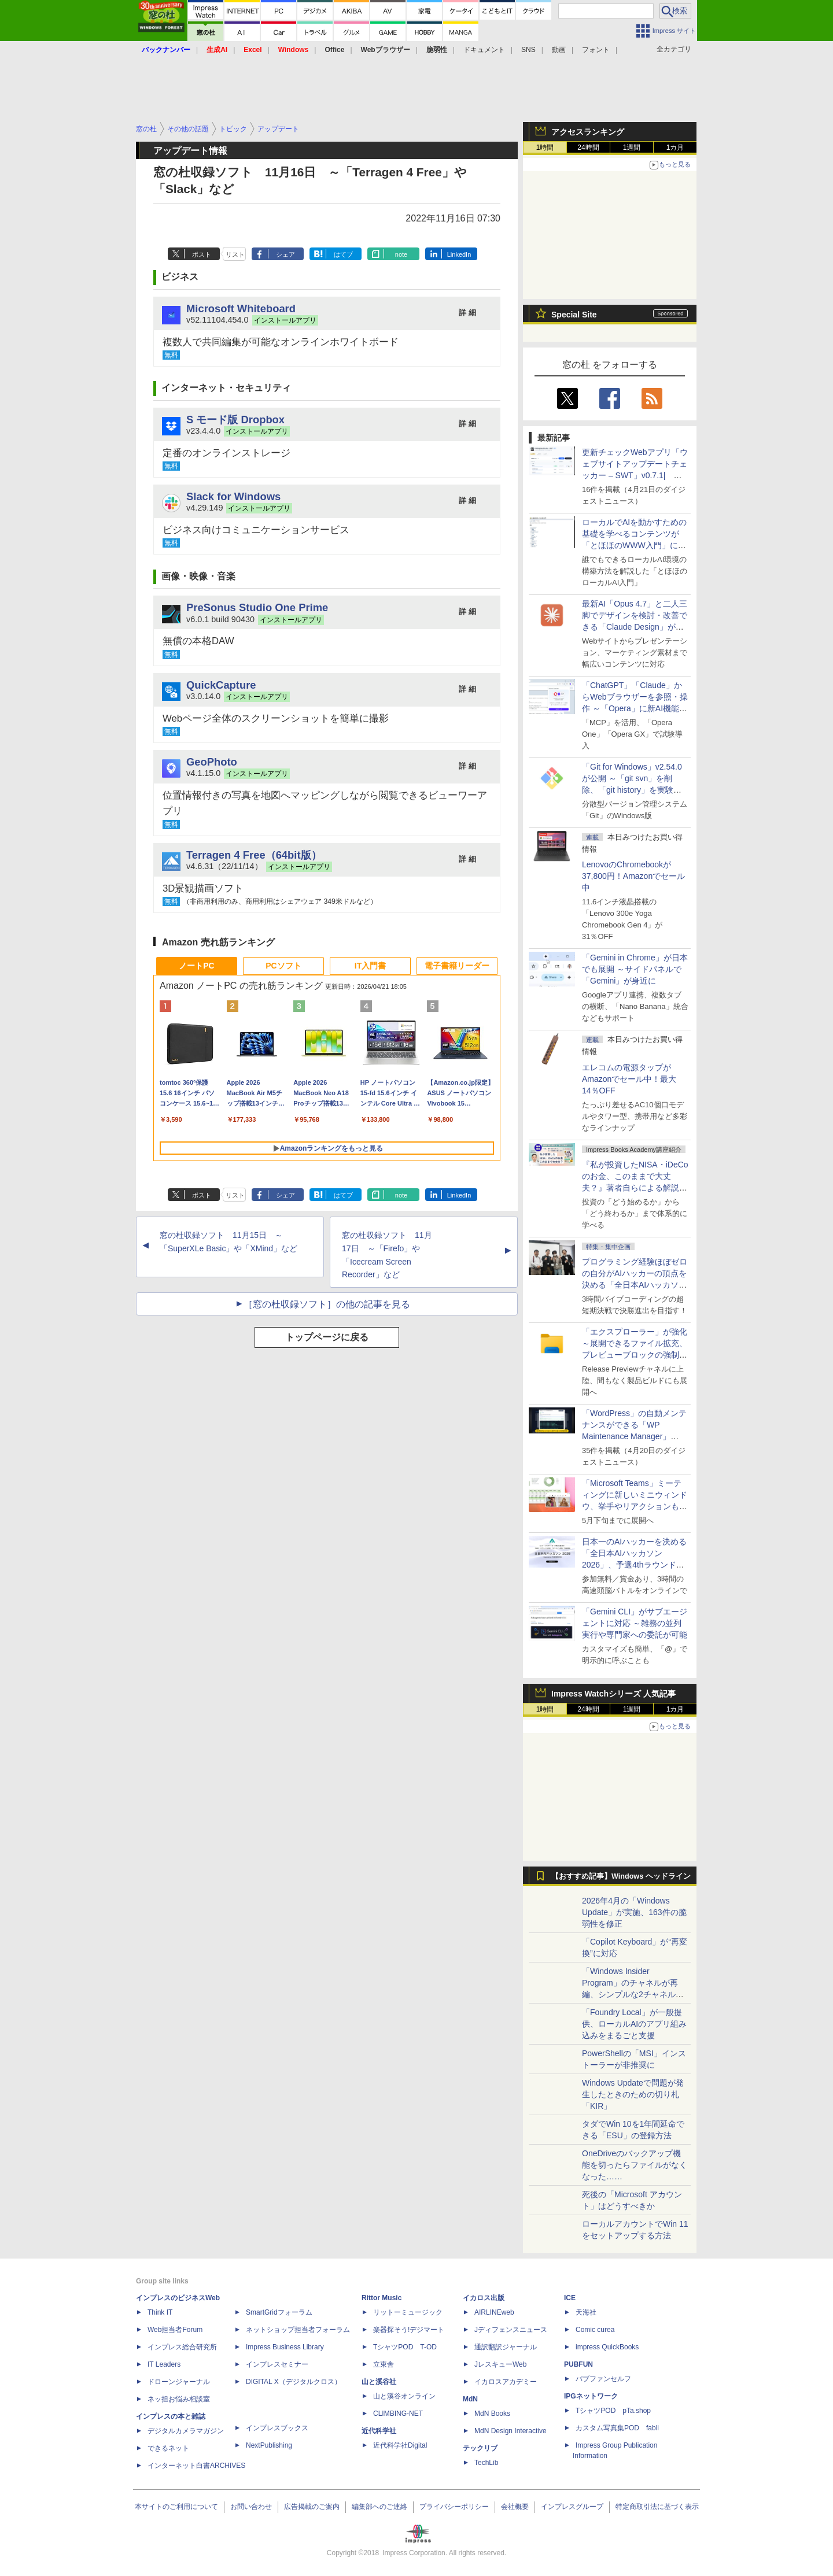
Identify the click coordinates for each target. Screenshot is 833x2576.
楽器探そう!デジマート (408, 2330)
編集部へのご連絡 (379, 2507)
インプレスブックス (277, 2428)
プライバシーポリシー (454, 2507)
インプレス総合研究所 (182, 2347)
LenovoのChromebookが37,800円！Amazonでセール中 (633, 876)
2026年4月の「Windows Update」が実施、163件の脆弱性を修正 (634, 1912)
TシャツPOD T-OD (405, 2347)
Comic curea (595, 2330)
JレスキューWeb (500, 2364)
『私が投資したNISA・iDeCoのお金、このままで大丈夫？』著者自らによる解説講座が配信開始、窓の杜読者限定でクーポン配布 (635, 1187)
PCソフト (283, 965)
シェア (285, 254)
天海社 (586, 2312)
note (401, 254)
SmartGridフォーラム (279, 2312)
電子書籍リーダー (457, 965)
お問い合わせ (251, 2507)
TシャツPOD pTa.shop (613, 2411)
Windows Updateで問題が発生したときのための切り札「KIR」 (633, 2094)
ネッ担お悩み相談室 (179, 2399)
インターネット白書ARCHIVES (196, 2466)
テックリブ (480, 2448)
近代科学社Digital (400, 2445)
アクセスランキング (587, 131)
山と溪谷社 (379, 2382)
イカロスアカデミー (505, 2382)
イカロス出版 (483, 2298)
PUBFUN (578, 2364)
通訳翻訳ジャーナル (505, 2347)
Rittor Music (381, 2298)
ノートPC (196, 965)
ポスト (201, 254)
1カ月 (675, 147)
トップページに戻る (326, 1337)
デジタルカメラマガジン (186, 2431)
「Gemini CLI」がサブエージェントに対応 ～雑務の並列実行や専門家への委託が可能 (634, 1623)
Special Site (574, 314)
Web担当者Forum (175, 2330)
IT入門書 (370, 965)
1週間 (632, 147)
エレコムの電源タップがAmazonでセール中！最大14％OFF (629, 1079)
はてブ (343, 254)
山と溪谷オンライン (404, 2396)
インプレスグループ (572, 2507)
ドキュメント (484, 50)
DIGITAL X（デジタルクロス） (293, 2382)
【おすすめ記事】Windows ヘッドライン (621, 1876)
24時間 (588, 147)
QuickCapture (221, 685)
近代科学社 (379, 2431)
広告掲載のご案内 (312, 2507)
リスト (235, 254)
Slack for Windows (233, 496)
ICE (570, 2298)
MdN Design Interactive (510, 2431)
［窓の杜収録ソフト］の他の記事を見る (327, 1304)
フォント (596, 50)
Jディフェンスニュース (510, 2330)
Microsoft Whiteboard (241, 308)
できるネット (168, 2448)
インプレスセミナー (277, 2364)
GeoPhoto (211, 762)
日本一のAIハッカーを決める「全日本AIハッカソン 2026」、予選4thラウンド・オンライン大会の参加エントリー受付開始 (634, 1564)
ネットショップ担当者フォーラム (298, 2330)
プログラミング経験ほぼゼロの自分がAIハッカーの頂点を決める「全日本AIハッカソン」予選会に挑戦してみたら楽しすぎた (634, 1285)
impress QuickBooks (607, 2347)
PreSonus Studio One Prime (257, 607)
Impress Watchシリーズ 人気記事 (613, 1693)
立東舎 (383, 2364)
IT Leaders (164, 2364)
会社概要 (515, 2507)
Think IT (160, 2312)
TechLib (486, 2463)
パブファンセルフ (603, 2379)
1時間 (545, 147)
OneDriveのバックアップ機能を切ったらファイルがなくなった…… (634, 2165)
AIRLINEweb (494, 2312)
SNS (528, 50)
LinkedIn (459, 254)
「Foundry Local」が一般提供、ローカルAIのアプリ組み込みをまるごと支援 (634, 2024)
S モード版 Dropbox (235, 419)
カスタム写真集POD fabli (617, 2428)
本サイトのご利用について (176, 2507)
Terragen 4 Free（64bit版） (254, 855)
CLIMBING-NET (398, 2413)
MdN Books (492, 2413)
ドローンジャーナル (179, 2382)
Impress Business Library (285, 2347)
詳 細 (467, 312)
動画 (559, 50)
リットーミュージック (408, 2312)
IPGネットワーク (591, 2396)
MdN (470, 2399)
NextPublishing (269, 2445)
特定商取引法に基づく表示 (657, 2507)
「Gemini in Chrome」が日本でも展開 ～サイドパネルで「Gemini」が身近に (635, 969)
